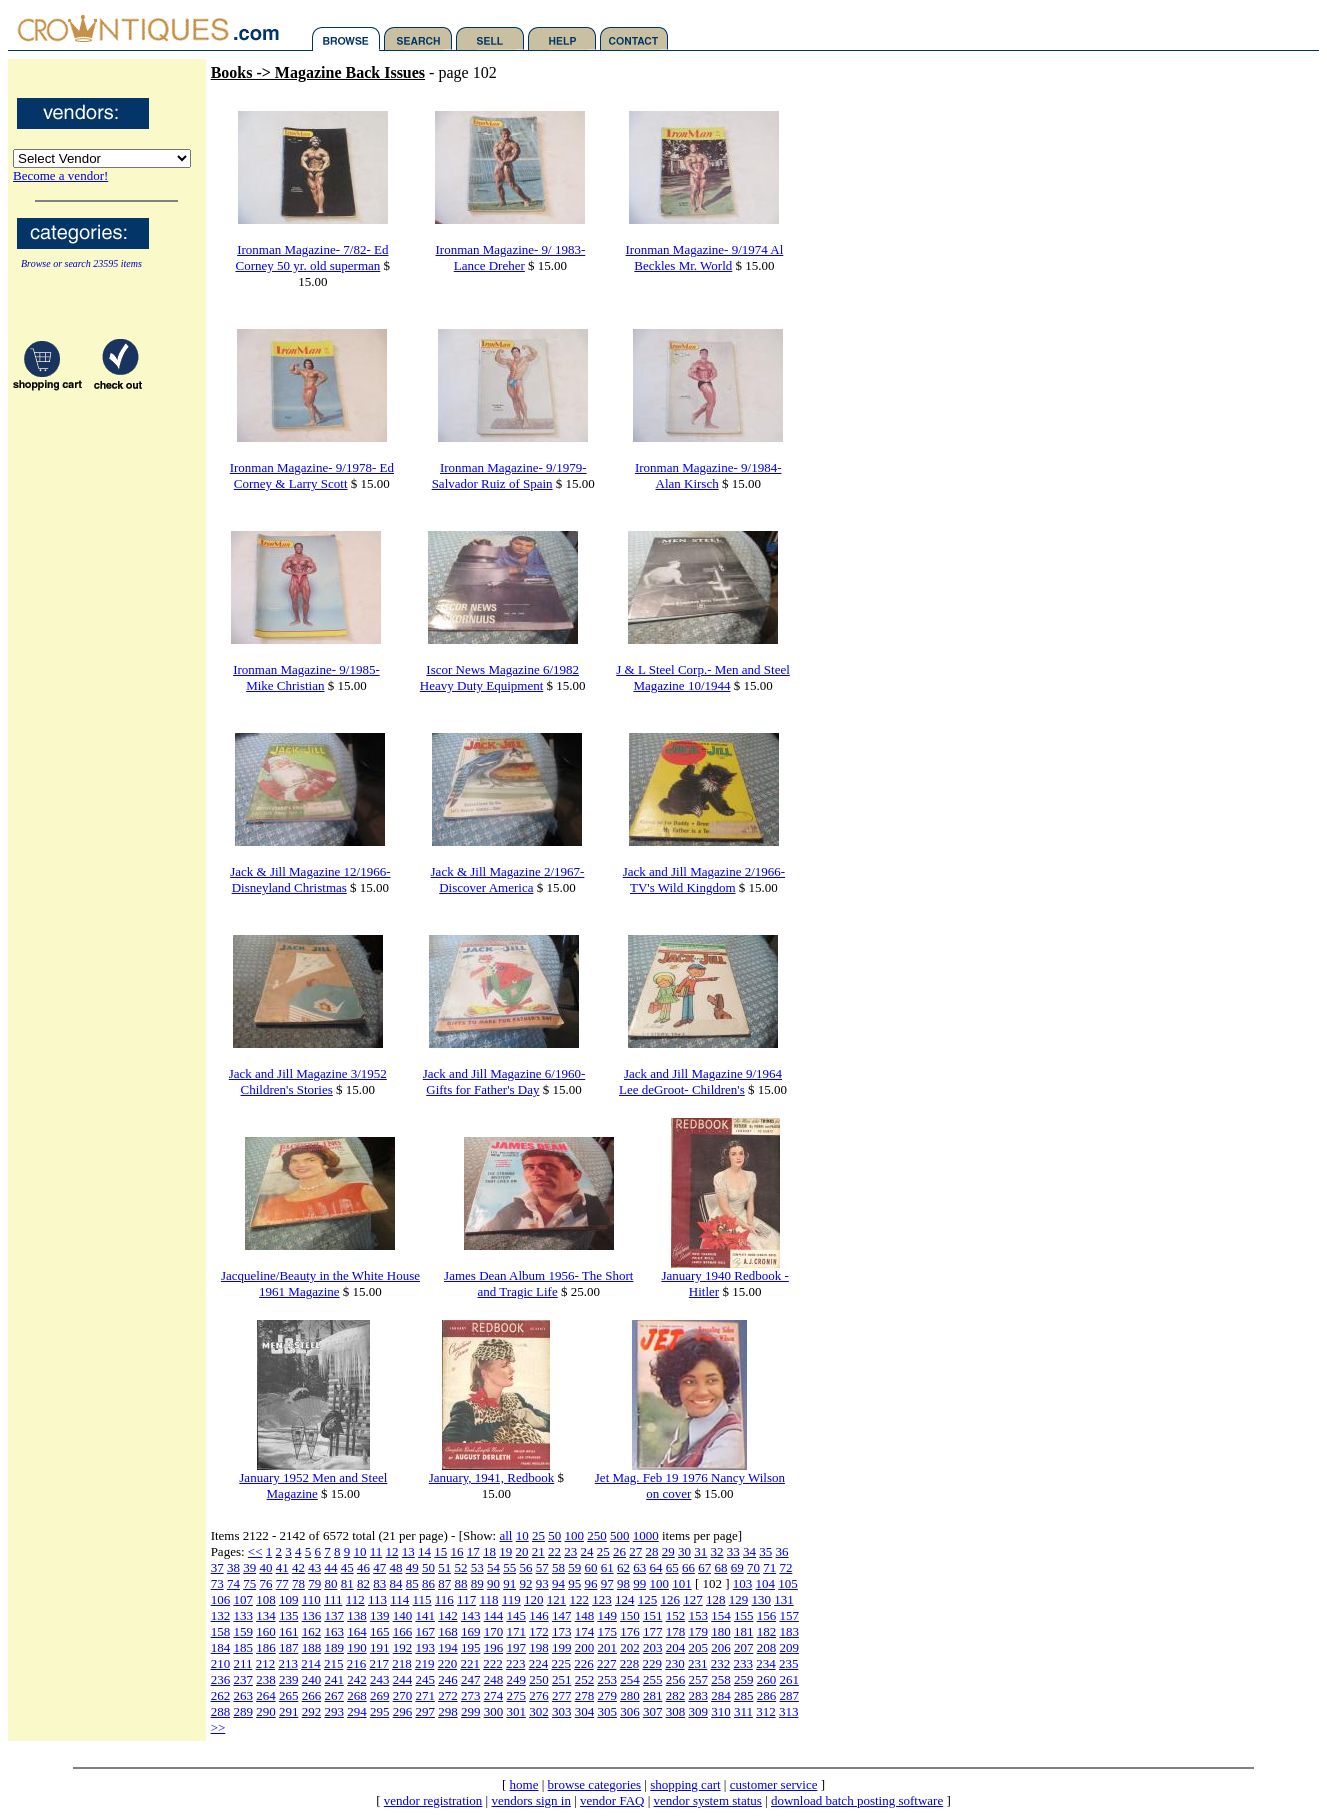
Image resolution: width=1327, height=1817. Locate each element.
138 (357, 1615)
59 (574, 1567)
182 (767, 1631)
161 (289, 1631)
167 (425, 1631)
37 (217, 1567)
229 (652, 1663)
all (505, 1535)
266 (312, 1695)
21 (538, 1551)
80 (330, 1583)
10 (522, 1535)
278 (585, 1695)
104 (766, 1583)
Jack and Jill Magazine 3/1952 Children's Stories (308, 1081)
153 (698, 1615)
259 (744, 1679)
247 (471, 1679)
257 (698, 1679)
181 (744, 1631)
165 (380, 1631)
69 (737, 1567)
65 (672, 1567)
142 (448, 1615)
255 (653, 1679)
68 (720, 1567)
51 (444, 1567)
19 (505, 1551)
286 (767, 1695)
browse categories (595, 1784)
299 (471, 1711)
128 (716, 1599)
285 (744, 1695)
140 (403, 1615)
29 (668, 1551)
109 (289, 1599)
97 (607, 1583)
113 (377, 1599)
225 (561, 1663)
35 (765, 1551)
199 (562, 1647)
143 (471, 1615)
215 (334, 1663)
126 (670, 1599)
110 (311, 1599)
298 (448, 1711)
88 (460, 1583)
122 (579, 1599)
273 (471, 1695)
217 (379, 1663)
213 (288, 1663)
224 (539, 1663)
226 (584, 1663)
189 (334, 1647)
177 (653, 1631)
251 (562, 1679)
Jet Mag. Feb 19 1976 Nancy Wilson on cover (690, 1485)
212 (266, 1663)
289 (243, 1711)
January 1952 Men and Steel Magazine (313, 1485)
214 (311, 1663)
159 (243, 1631)
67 (704, 1567)
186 (266, 1647)
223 (516, 1663)
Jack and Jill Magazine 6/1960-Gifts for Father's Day (504, 1081)
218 (402, 1663)
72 (785, 1567)
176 (630, 1631)
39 (249, 1567)
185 (243, 1647)
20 (522, 1551)
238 (266, 1679)
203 (653, 1647)
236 (221, 1679)
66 (688, 1567)
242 (357, 1679)
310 (721, 1711)
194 (448, 1647)
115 (422, 1599)
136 (312, 1615)
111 (333, 1599)
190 (357, 1647)
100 (574, 1535)
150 (630, 1615)
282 (676, 1695)
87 (444, 1583)
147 (562, 1615)
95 (574, 1583)
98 (623, 1583)
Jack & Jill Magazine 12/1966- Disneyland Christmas (310, 879)
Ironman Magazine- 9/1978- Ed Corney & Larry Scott (312, 475)
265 (289, 1695)
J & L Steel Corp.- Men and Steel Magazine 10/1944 (703, 677)
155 (744, 1615)
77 (282, 1583)
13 (408, 1551)
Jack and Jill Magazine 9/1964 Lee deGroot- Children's (700, 1081)
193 (425, 1647)
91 (509, 1583)
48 (395, 1567)
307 (653, 1711)
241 (334, 1679)
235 (789, 1663)
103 (743, 1583)
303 (562, 1711)
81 (347, 1583)
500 (620, 1535)
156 (767, 1615)
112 (355, 1599)
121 (557, 1599)
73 (217, 1583)
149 (607, 1615)
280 (630, 1695)
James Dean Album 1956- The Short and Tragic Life (538, 1283)
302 (539, 1711)
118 (488, 1599)
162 (312, 1631)
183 (789, 1631)
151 (653, 1615)
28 (652, 1551)
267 (334, 1695)
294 (357, 1711)
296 (403, 1711)
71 (769, 1567)
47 (379, 1567)
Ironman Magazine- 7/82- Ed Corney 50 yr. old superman (312, 257)
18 (489, 1551)
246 (448, 1679)
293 (334, 1711)
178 (676, 1631)
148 (585, 1615)
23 (570, 1551)
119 (511, 1599)
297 (425, 1711)
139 (380, 1615)
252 (585, 1679)
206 (721, 1647)
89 (477, 1583)
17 (473, 1551)
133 (243, 1615)
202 (630, 1647)
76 (265, 1583)
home (524, 1784)
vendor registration (433, 1800)
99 (639, 1583)
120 (534, 1599)
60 (590, 1567)
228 (630, 1663)
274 (494, 1695)
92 (525, 1583)
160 (266, 1631)
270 (403, 1695)
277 (562, 1695)
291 (289, 1711)
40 (265, 1567)
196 (494, 1647)
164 (357, 1631)
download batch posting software (857, 1800)
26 (619, 1551)
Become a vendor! (60, 175)
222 (493, 1663)
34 (749, 1551)
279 (607, 1695)
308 (676, 1711)
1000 (646, 1535)
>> (218, 1727)
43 (314, 1567)
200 (585, 1647)
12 (392, 1551)
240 (312, 1679)
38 (233, 1567)
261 (789, 1679)
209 (789, 1647)
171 (516, 1631)
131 (784, 1599)
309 (698, 1711)
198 (539, 1647)
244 (403, 1679)
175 (607, 1631)
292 (312, 1711)
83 (379, 1583)
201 (607, 1647)
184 (221, 1647)
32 (717, 1551)
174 (585, 1631)
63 (639, 1567)
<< (255, 1551)
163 (334, 1631)
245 (425, 1679)
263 (243, 1695)
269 (380, 1695)
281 (653, 1695)
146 (539, 1615)
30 (684, 1551)
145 (516, 1615)
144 (494, 1615)
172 (539, 1631)
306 (630, 1711)
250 (597, 1535)
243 (380, 1679)
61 (607, 1567)
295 (380, 1711)
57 (542, 1567)
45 (347, 1567)
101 (682, 1583)
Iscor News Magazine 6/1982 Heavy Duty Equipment (499, 677)
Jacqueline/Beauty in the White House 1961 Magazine (320, 1283)
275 (516, 1695)
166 (403, 1631)
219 (425, 1663)
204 (676, 1647)
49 (412, 1567)
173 (562, 1631)
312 (766, 1711)
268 (357, 1695)
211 (242, 1663)
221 (470, 1663)
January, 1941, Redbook (492, 1477)
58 (558, 1567)
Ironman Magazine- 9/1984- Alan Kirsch (708, 475)
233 (743, 1663)
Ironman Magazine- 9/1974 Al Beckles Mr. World (705, 257)
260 (767, 1679)
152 (676, 1615)
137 (334, 1615)
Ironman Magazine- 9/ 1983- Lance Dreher (511, 257)
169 (471, 1631)
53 (477, 1567)
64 (655, 1567)
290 (266, 1711)
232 (721, 1663)
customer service (774, 1784)
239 (289, 1679)
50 (554, 1535)
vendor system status (708, 1800)
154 (721, 1615)
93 (542, 1583)
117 (466, 1599)
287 (789, 1695)
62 (623, 1567)
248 (494, 1679)
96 (590, 1583)
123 (602, 1599)
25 (538, 1535)
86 (428, 1583)
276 (539, 1695)
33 (733, 1551)
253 (607, 1679)
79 (314, 1583)
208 (767, 1647)
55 (509, 1567)
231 (698, 1663)
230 (675, 1663)
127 (693, 1599)
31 (700, 1551)
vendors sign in (530, 1800)
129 (739, 1599)
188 (312, 1647)
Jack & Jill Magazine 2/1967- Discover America (508, 879)
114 (399, 1599)
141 (425, 1615)
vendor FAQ (612, 1800)
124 (625, 1599)
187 (289, 1647)
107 (243, 1599)
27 (635, 1551)
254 (630, 1679)
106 (221, 1599)
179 (698, 1631)
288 (221, 1711)
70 (753, 1567)
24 (587, 1551)
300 (494, 1711)
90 (493, 1583)
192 (403, 1647)
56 (525, 1567)
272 (448, 1695)
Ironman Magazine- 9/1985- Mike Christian (306, 677)
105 (788, 1583)
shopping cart (685, 1784)
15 (440, 1551)
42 (298, 1567)
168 (448, 1631)
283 (698, 1695)
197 (516, 1647)
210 (221, 1663)
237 (243, 1679)
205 (698, 1647)
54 (493, 1567)
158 (221, 1631)
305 (607, 1711)
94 (558, 1583)
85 (412, 1583)
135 (289, 1615)
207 (744, 1647)
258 (721, 1679)
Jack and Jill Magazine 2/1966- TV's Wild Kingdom (704, 879)
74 (233, 1583)
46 (363, 1567)
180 (721, 1631)
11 (376, 1551)
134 (266, 1615)
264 (266, 1695)
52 (460, 1567)
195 (471, 1647)
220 (448, 1663)
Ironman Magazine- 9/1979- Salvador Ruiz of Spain (509, 475)
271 (425, 1695)
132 (221, 1615)
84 (395, 1583)
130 (761, 1599)
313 (789, 1711)
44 (330, 1567)
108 (266, 1599)
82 (363, 1583)
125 (648, 1599)
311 (743, 1711)
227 (607, 1663)
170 (494, 1631)
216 (357, 1663)
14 (424, 1551)
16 (457, 1551)
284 (721, 1695)
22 (554, 1551)
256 (676, 1679)
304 (585, 1711)
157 (789, 1615)
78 (298, 1583)
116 (444, 1599)
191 (380, 1647)
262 (221, 1695)
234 (766, 1663)
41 (282, 1567)
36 (782, 1551)
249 (516, 1679)
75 (249, 1583)
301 (516, 1711)
